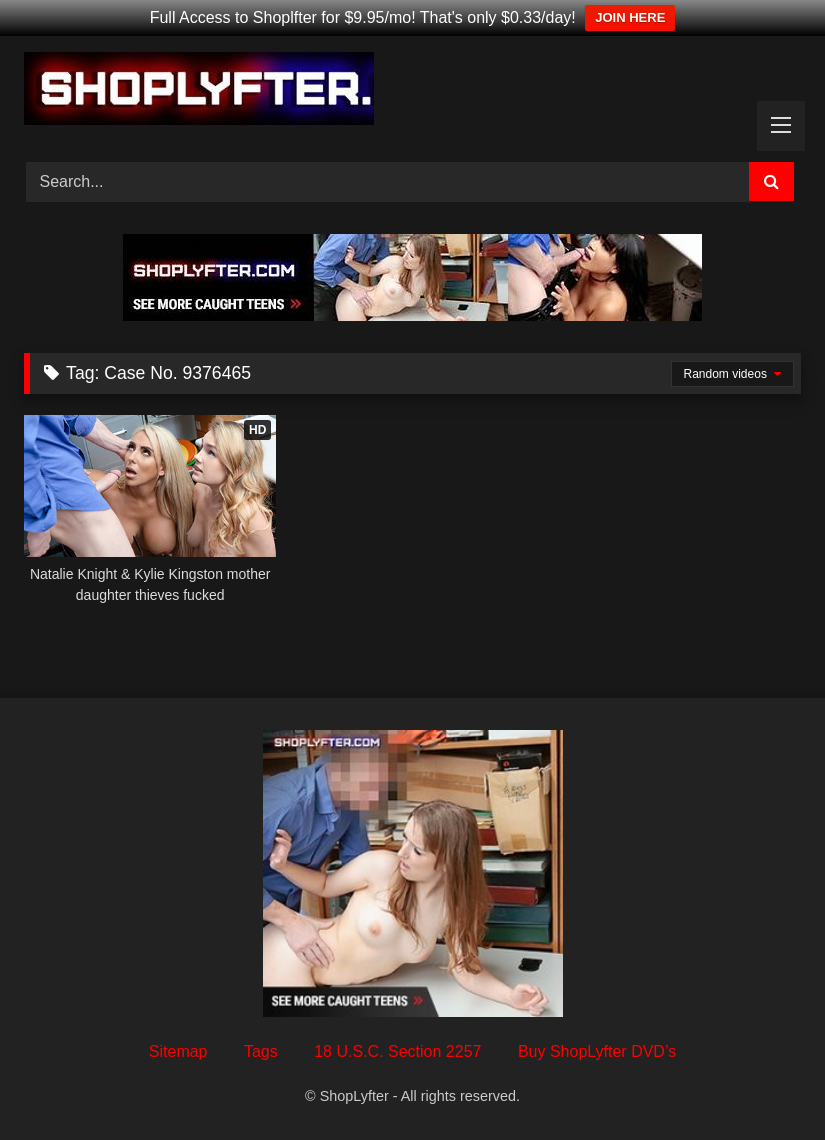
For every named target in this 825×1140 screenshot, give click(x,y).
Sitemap (178, 1051)
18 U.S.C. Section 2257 (397, 1051)
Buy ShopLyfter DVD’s (597, 1051)
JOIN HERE (630, 17)
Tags (261, 1051)
